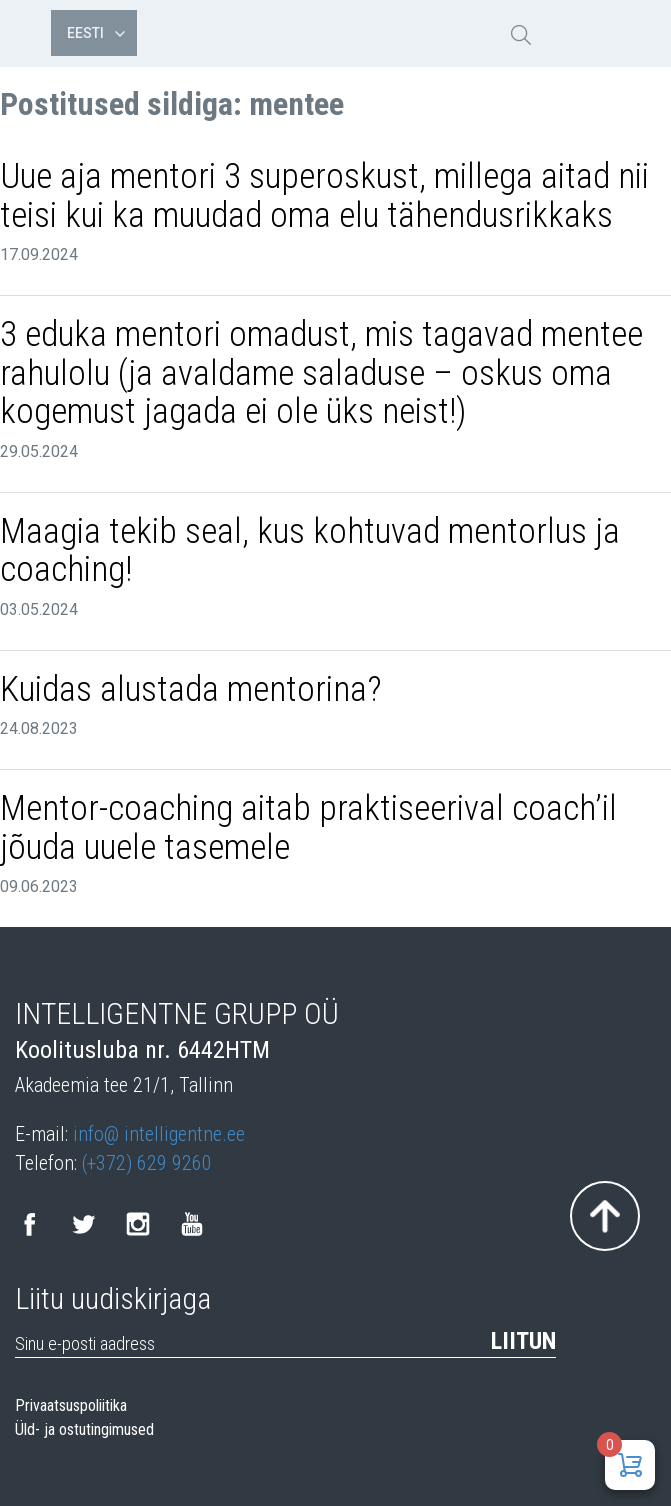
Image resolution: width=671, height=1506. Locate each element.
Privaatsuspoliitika (71, 1406)
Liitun (523, 1341)
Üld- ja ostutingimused (84, 1430)
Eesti (96, 33)
